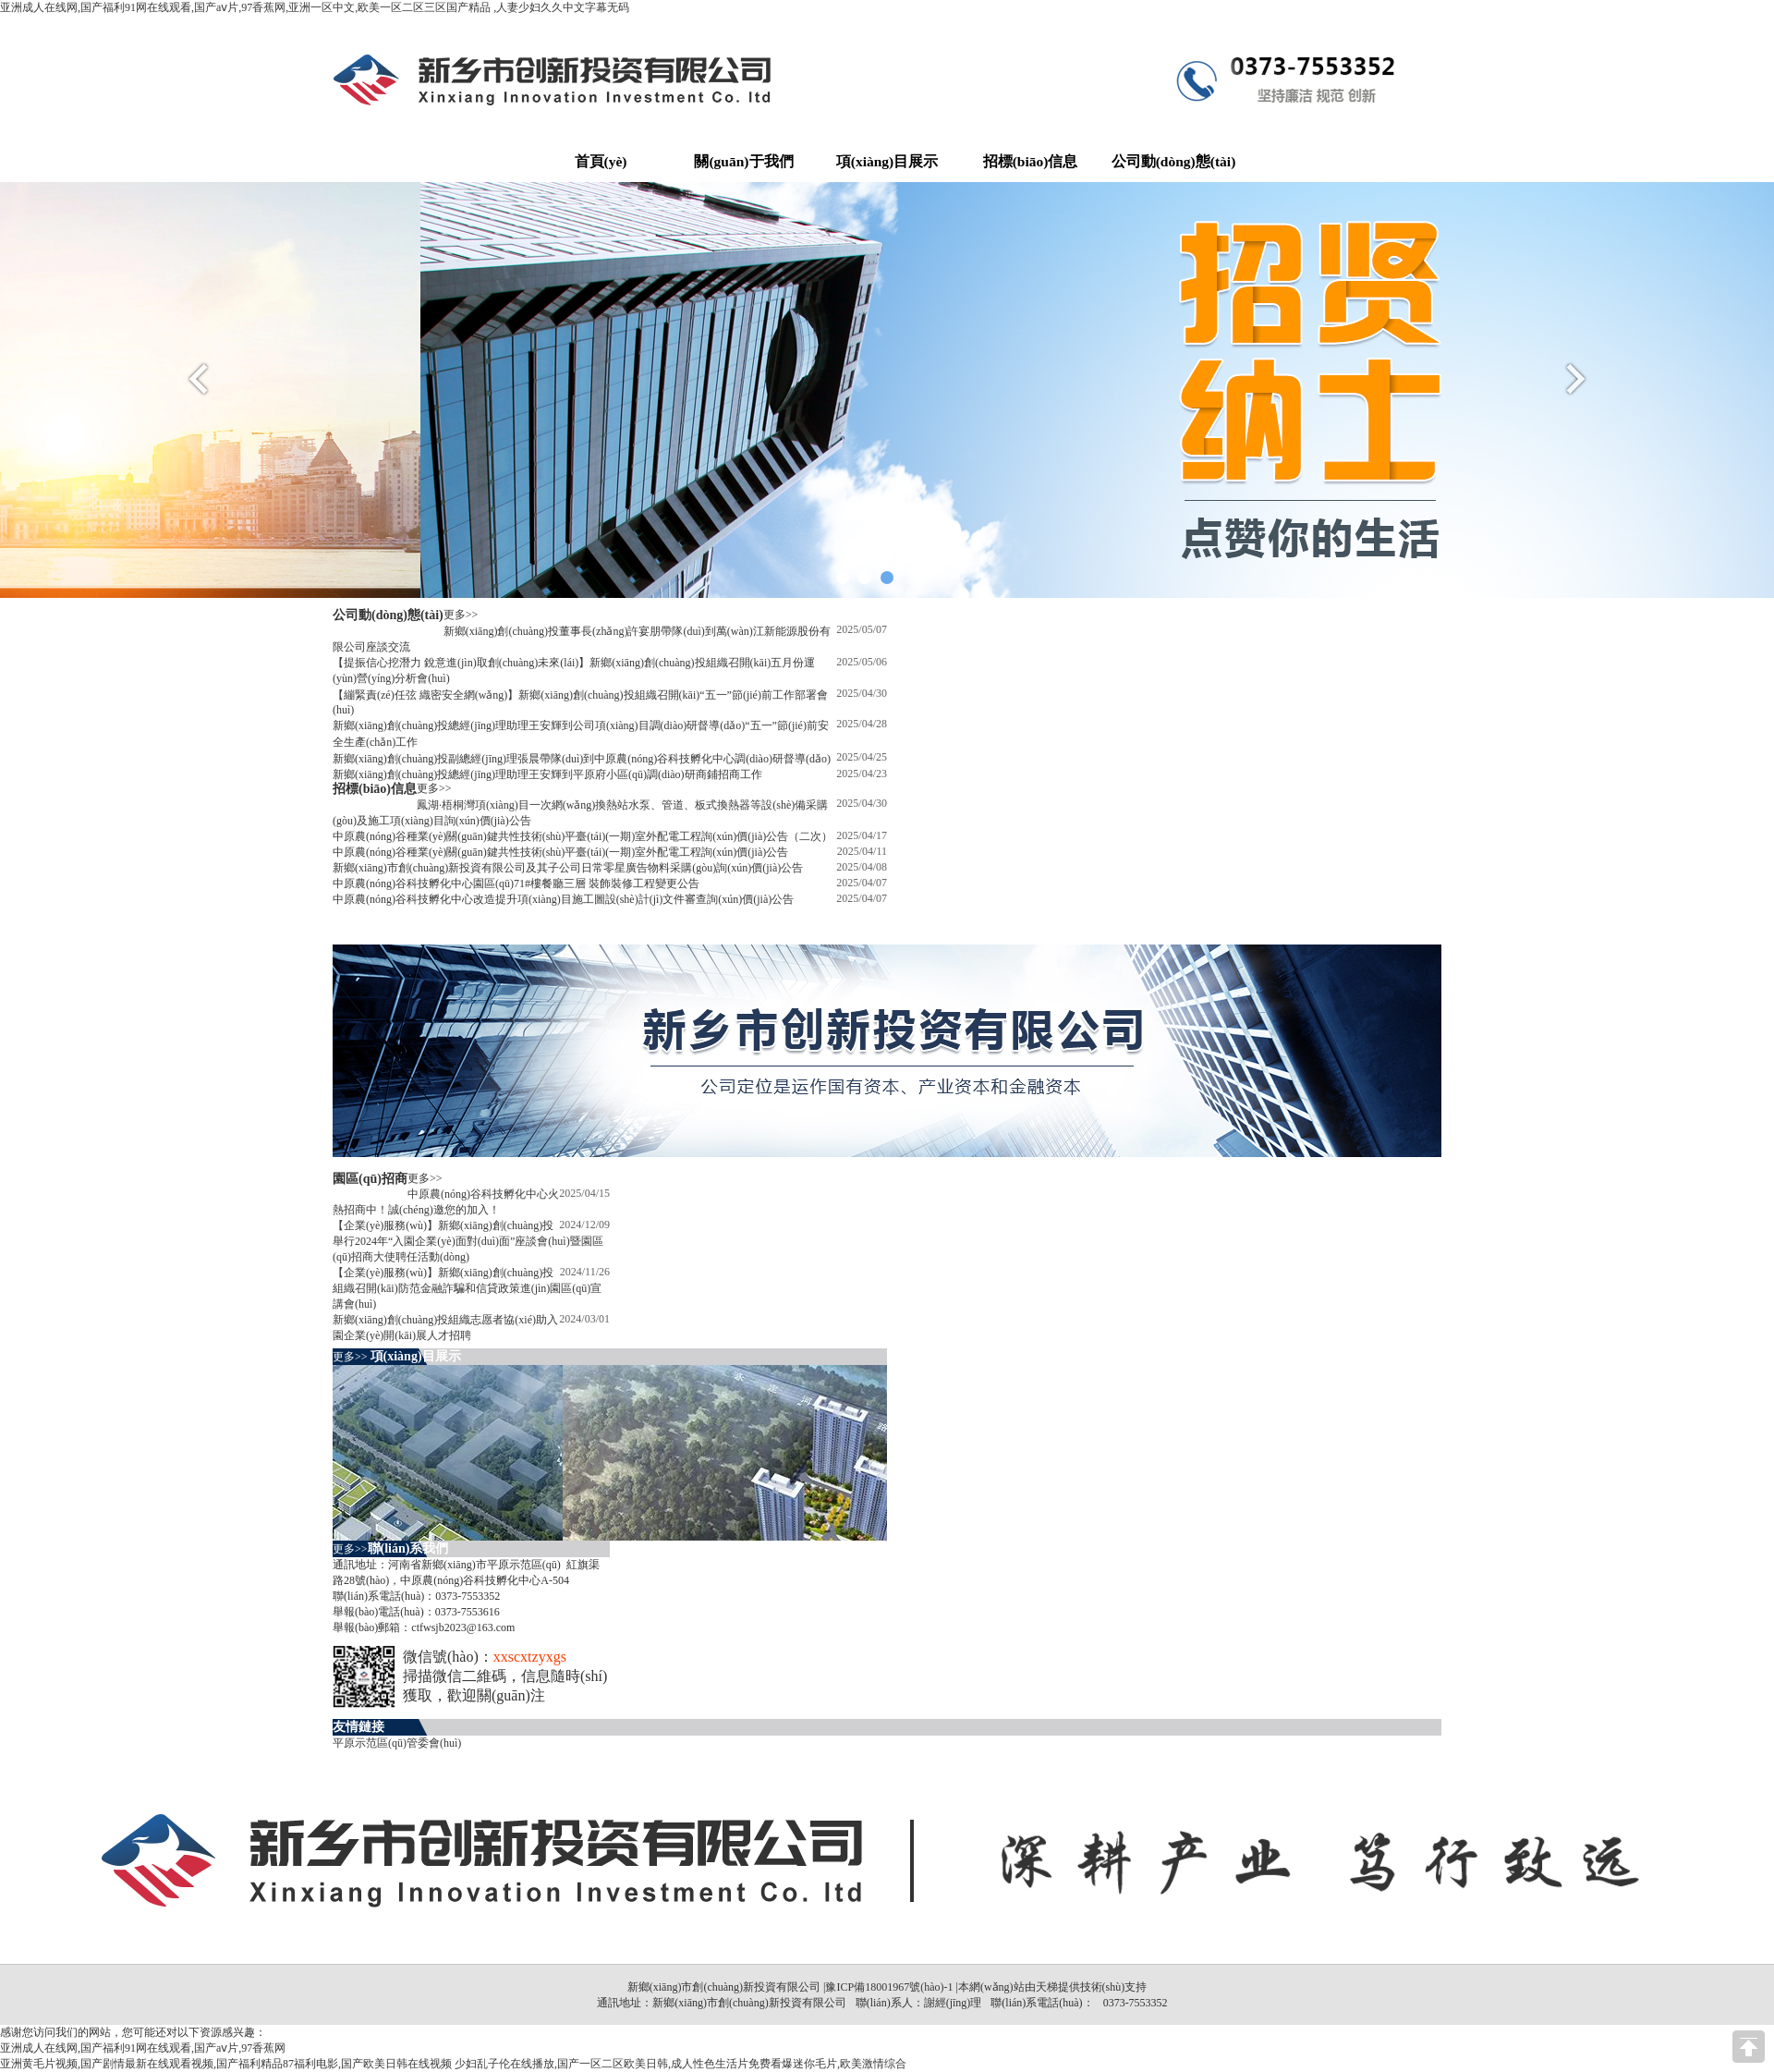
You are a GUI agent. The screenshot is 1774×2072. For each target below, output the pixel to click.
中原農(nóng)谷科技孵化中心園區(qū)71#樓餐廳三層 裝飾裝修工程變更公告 (516, 883)
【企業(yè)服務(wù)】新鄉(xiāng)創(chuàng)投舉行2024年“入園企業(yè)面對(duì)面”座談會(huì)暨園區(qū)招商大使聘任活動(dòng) (468, 1241)
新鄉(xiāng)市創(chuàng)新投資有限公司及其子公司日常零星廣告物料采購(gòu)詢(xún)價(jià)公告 (568, 867)
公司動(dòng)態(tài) (1174, 161)
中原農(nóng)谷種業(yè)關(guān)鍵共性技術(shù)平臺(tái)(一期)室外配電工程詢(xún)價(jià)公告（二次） (582, 836)
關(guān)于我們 (743, 161)
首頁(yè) (601, 161)
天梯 (1047, 1987)
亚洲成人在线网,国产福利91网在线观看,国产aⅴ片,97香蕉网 (143, 2048)
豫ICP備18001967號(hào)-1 (889, 1987)
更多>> (461, 614)
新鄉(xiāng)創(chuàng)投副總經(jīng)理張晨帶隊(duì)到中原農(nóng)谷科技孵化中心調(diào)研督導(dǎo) (582, 758)
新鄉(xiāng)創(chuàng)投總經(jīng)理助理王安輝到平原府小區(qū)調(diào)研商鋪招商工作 (547, 774)
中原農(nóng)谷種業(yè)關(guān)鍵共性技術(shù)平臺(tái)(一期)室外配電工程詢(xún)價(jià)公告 (560, 852)
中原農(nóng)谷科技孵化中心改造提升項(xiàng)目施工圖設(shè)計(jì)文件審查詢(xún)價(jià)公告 (563, 899)
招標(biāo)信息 (1030, 161)
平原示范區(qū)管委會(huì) (397, 1743)
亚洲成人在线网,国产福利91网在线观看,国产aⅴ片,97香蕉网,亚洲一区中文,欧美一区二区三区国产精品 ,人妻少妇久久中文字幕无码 (314, 7)
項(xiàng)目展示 (887, 161)
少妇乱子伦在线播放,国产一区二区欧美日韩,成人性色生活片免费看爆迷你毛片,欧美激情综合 (680, 2063)
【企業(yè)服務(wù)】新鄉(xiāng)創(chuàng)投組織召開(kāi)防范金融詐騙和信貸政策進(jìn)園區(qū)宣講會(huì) (467, 1288)
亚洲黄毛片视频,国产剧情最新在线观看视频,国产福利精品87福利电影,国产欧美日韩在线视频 (226, 2063)
